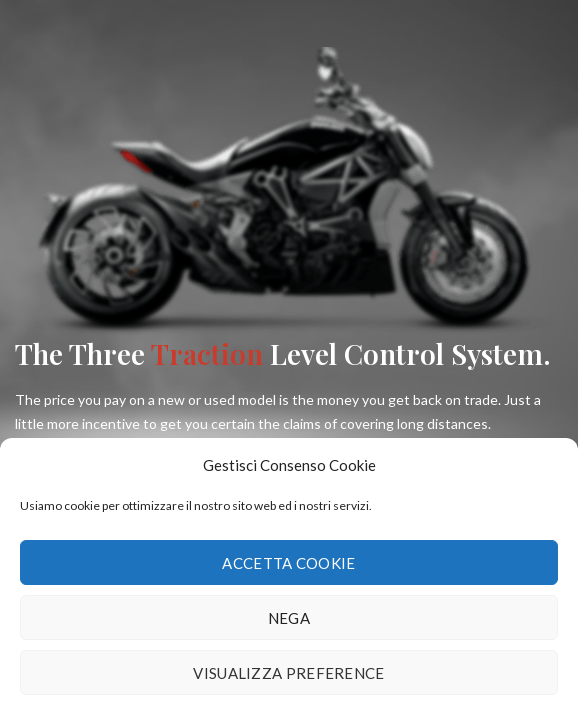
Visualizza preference (288, 673)
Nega (289, 618)
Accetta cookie (288, 563)
